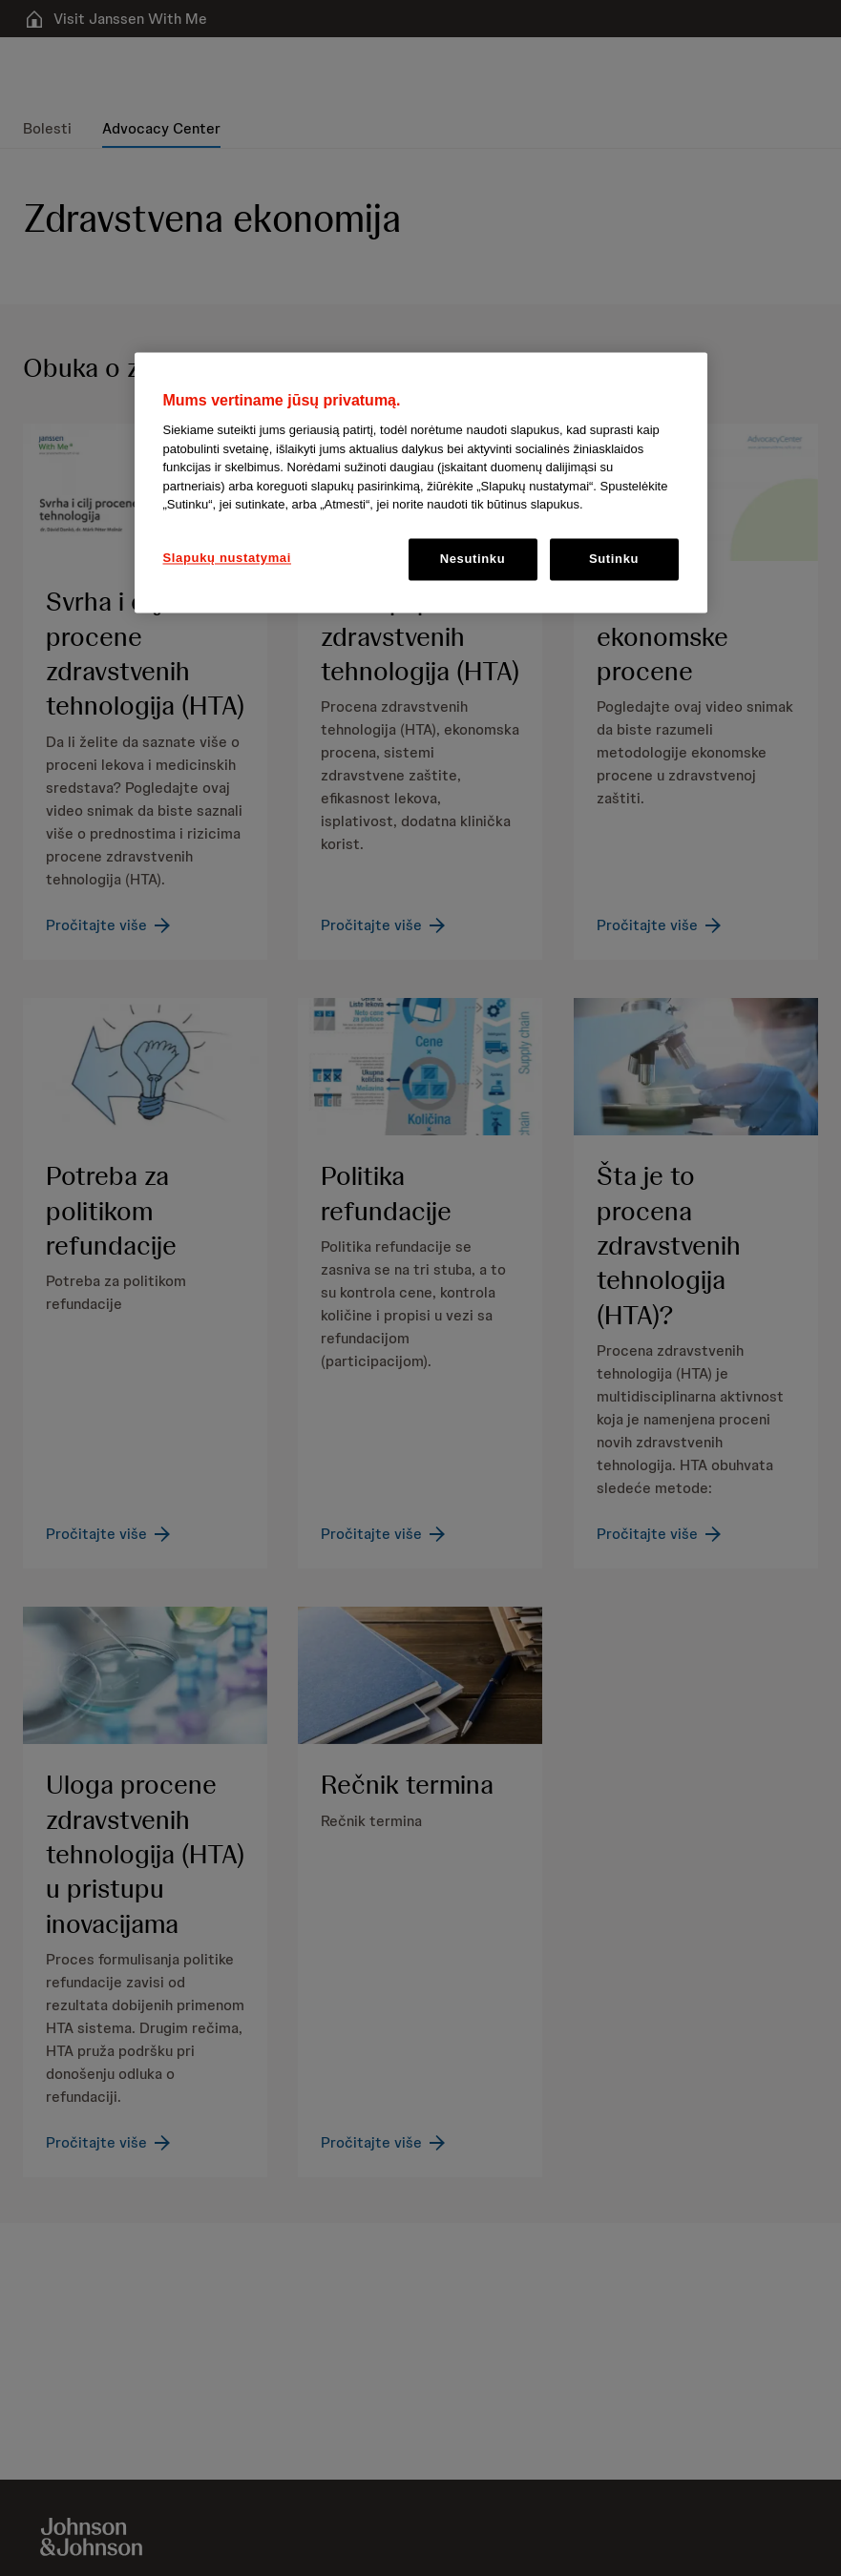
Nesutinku (473, 558)
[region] (421, 482)
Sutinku (614, 558)
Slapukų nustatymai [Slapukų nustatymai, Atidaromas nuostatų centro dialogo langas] (227, 558)
